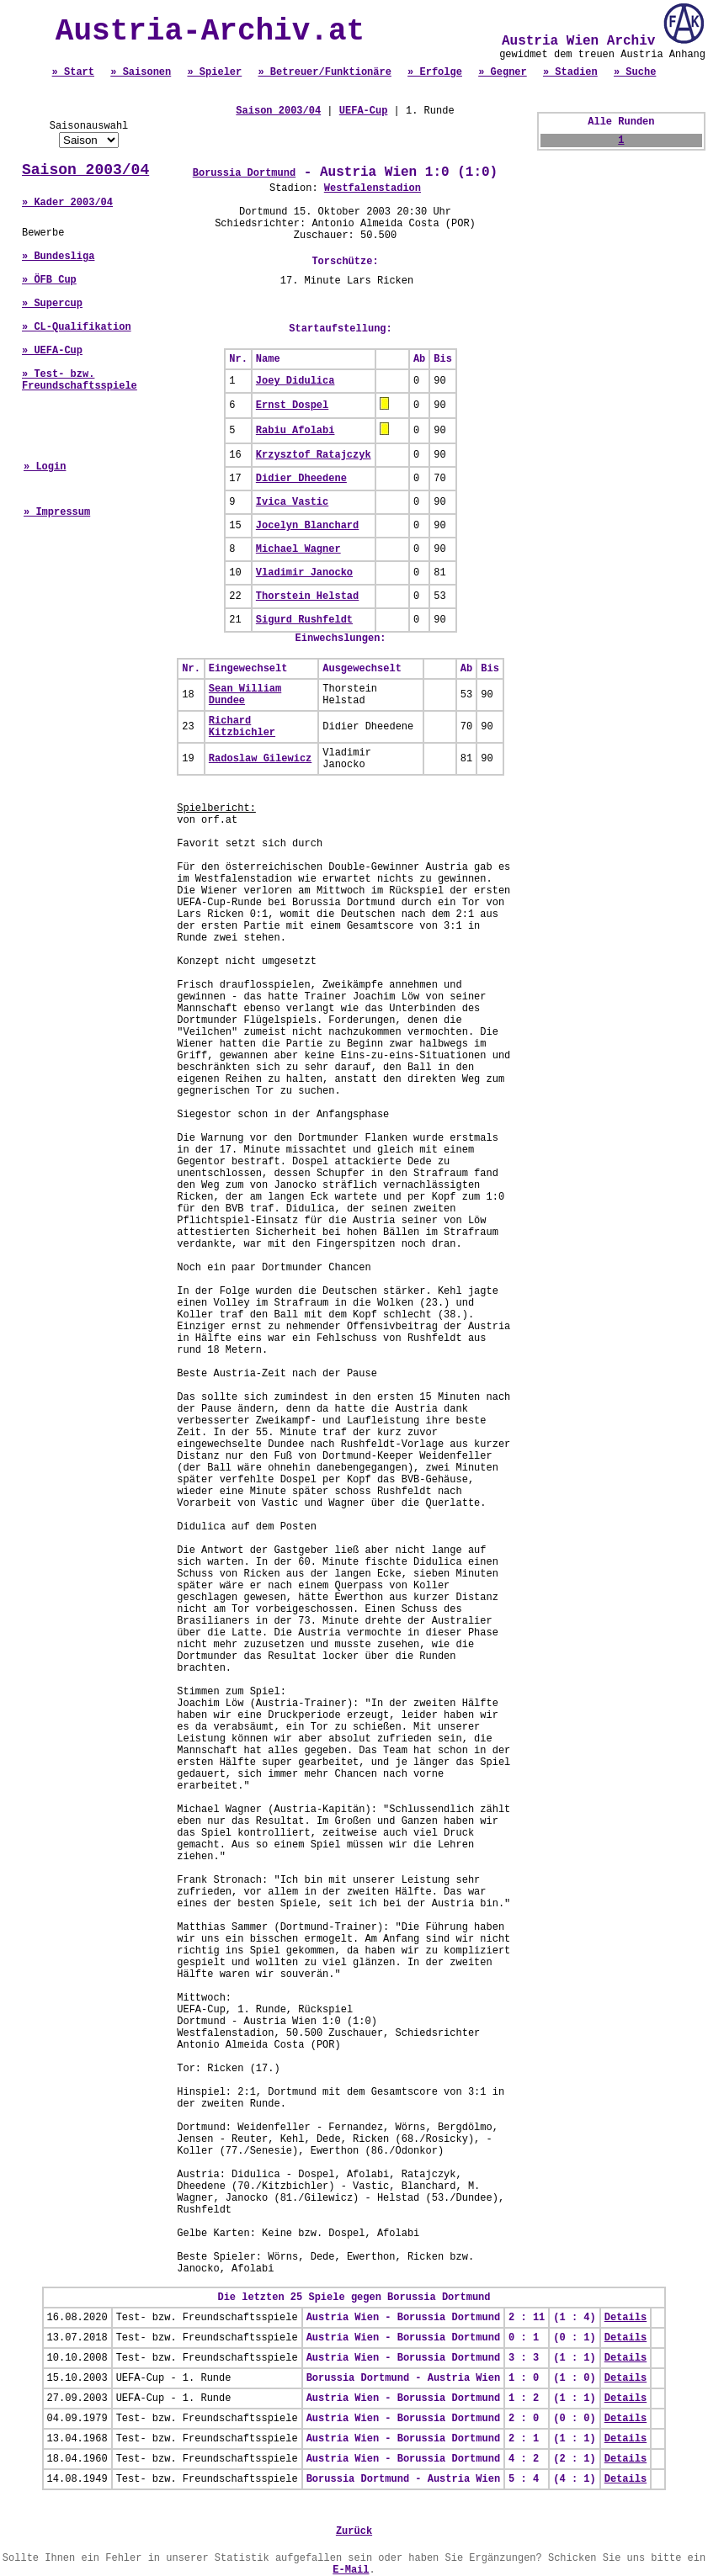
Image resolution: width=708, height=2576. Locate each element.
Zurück (354, 2531)
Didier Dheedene (301, 479)
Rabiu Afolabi (295, 431)
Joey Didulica (295, 381)
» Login (45, 467)
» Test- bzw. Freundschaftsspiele (79, 380)
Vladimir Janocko (304, 573)
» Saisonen (140, 72)
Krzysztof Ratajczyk (313, 455)
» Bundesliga (58, 256)
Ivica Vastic (292, 502)
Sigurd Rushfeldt (304, 620)
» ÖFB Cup (49, 280)
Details (625, 2318)
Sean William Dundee (245, 695)
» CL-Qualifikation (76, 327)
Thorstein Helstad (307, 596)
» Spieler (214, 72)
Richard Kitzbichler (242, 727)
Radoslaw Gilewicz (260, 759)
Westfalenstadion (372, 188)
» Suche (635, 72)
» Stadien (570, 72)
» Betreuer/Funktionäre (324, 72)
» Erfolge (434, 72)
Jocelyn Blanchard (307, 526)
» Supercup (52, 304)
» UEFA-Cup (52, 351)
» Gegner (502, 72)
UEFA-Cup (363, 111)
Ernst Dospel (292, 405)
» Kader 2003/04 (67, 203)
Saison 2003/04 (85, 170)
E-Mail (351, 2570)
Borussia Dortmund (244, 173)
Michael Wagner (298, 549)
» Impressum (57, 512)
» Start (73, 72)
